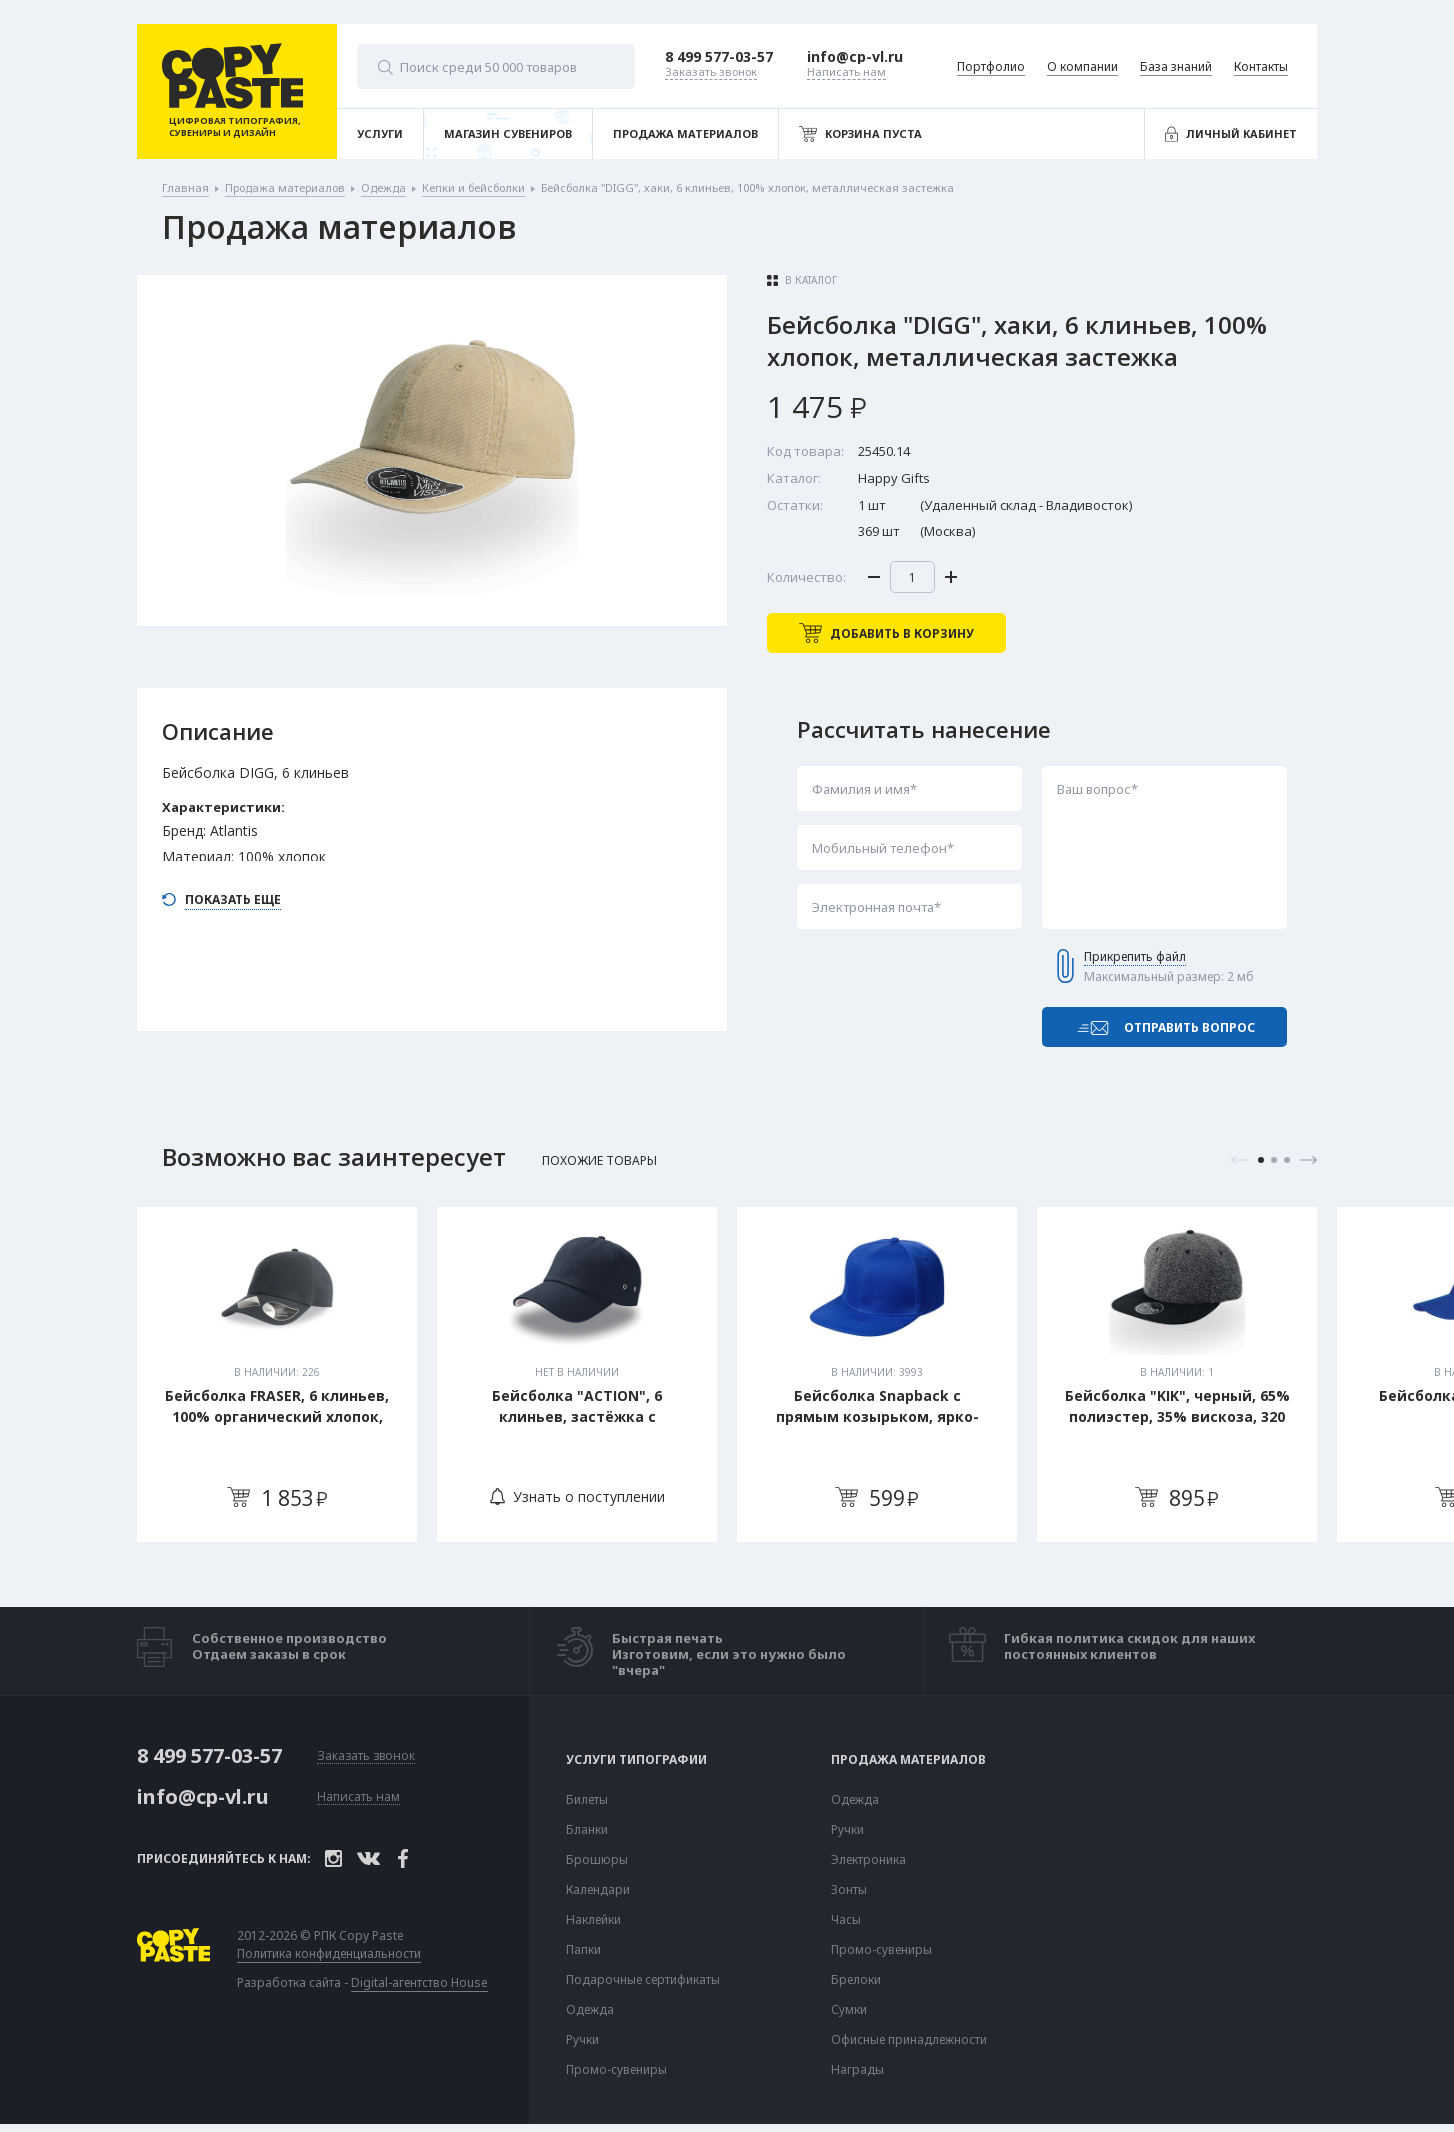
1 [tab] (1261, 1160)
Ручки (582, 2040)
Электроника (868, 1860)
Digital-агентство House (419, 1982)
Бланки (587, 1830)
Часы (846, 1920)
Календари (598, 1890)
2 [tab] (1274, 1160)
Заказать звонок (366, 1756)
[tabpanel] (277, 1374)
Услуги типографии (636, 1760)
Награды (857, 2070)
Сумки (849, 2010)
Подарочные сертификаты (643, 1980)
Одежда (590, 2010)
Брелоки (856, 1980)
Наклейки (593, 1920)
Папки (583, 1950)
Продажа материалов (908, 1760)
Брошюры (597, 1860)
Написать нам (358, 1797)
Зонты (849, 1890)
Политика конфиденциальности (329, 1954)
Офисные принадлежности (909, 2040)
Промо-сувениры (616, 2070)
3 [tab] (1287, 1160)
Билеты (587, 1800)
